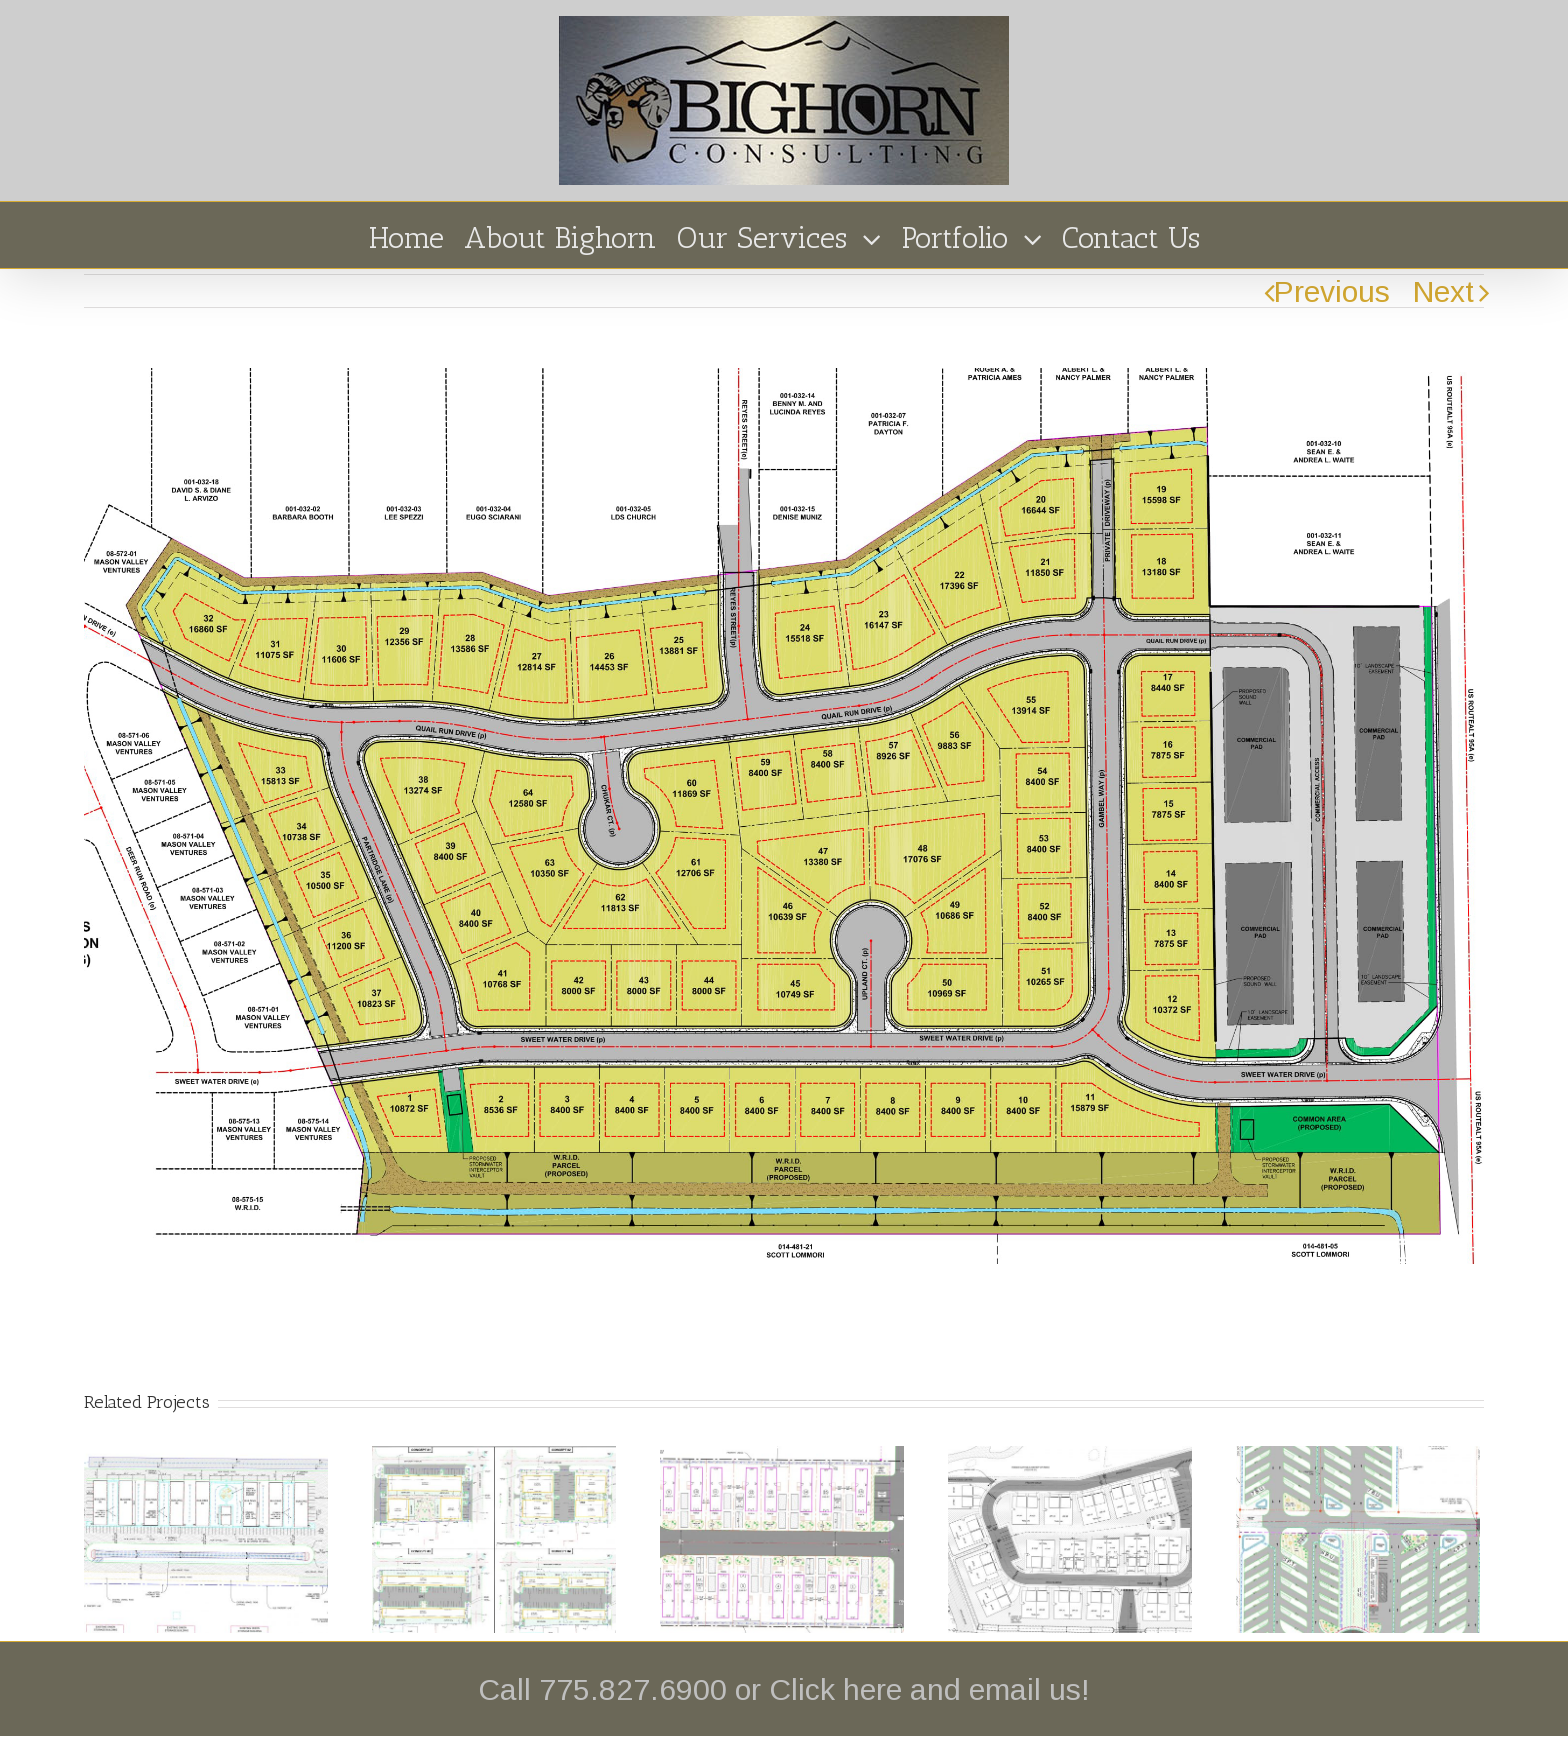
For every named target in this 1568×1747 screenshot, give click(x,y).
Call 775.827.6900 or (623, 1689)
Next (1443, 291)
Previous (1332, 291)
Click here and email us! (929, 1689)
